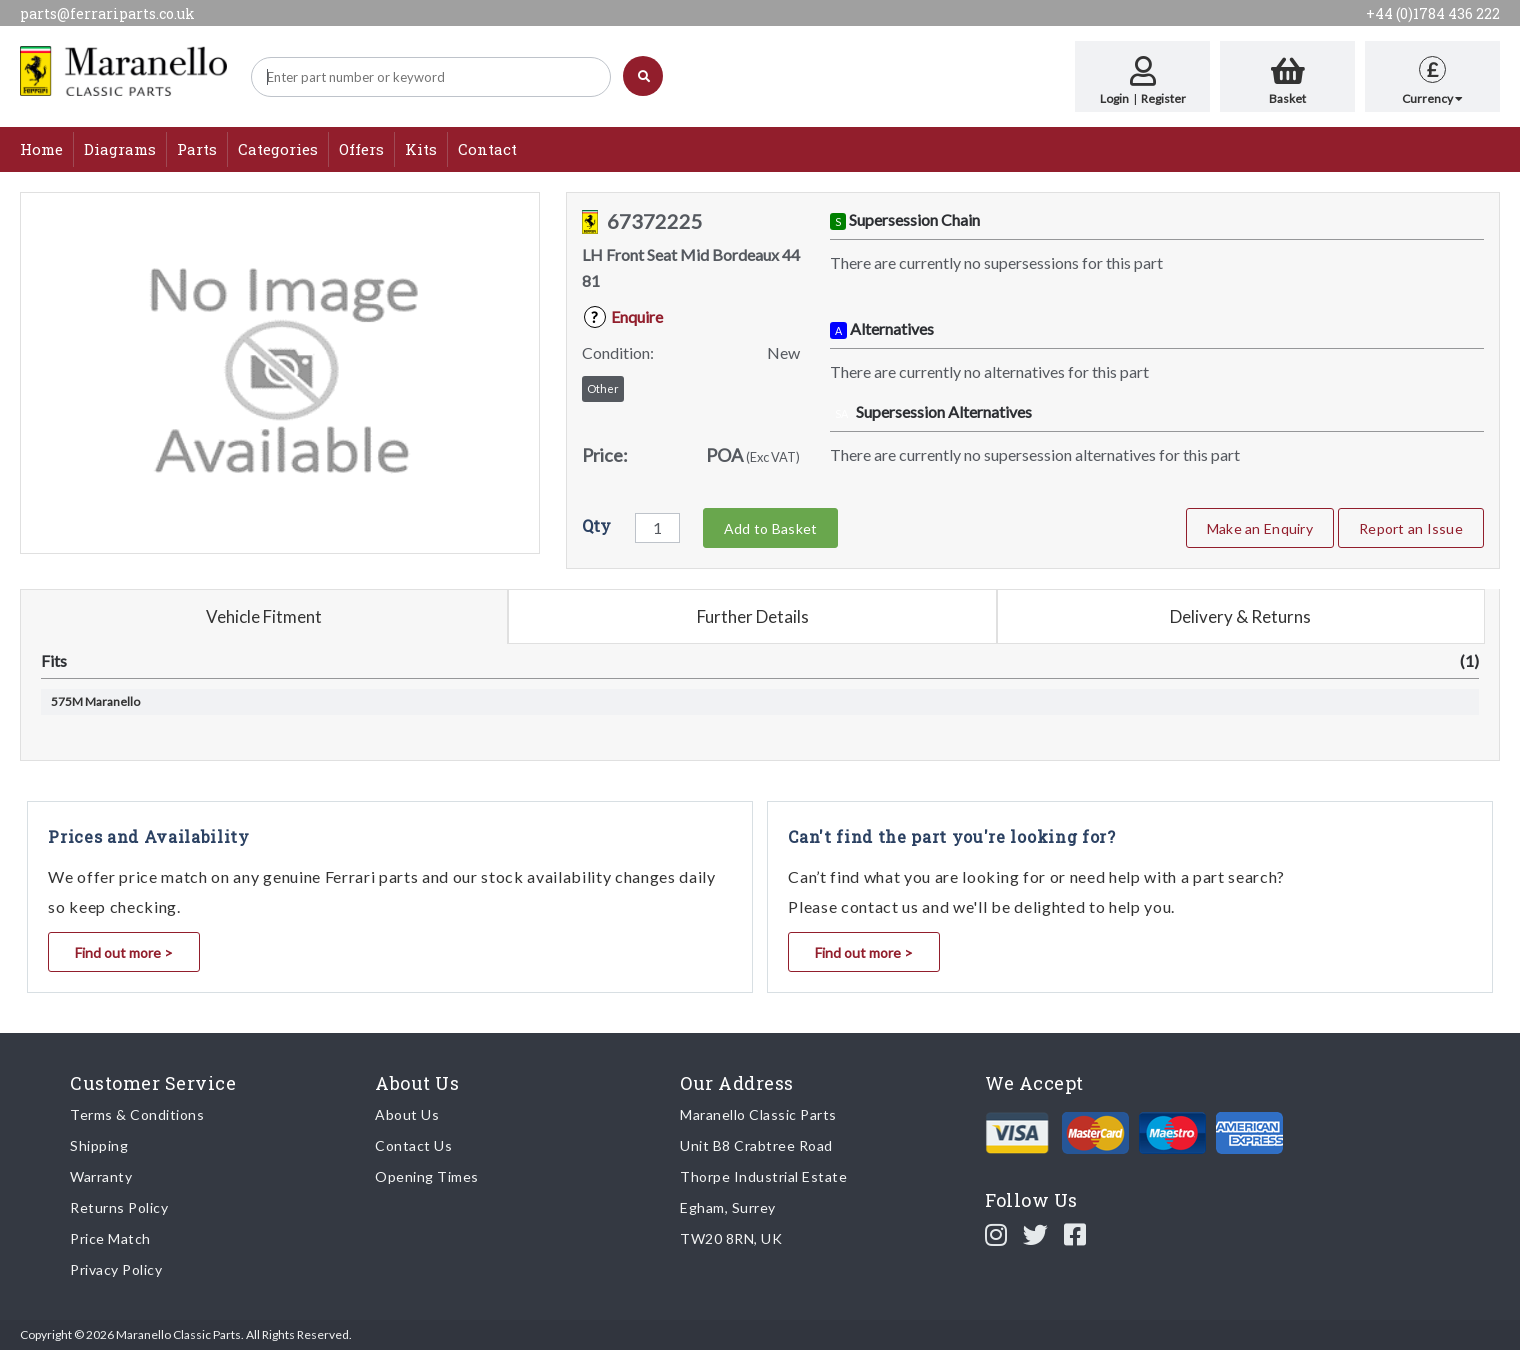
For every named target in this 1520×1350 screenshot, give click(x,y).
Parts (197, 149)
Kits (421, 149)
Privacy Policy (116, 1269)
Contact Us (413, 1145)
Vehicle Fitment (264, 616)
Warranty (101, 1176)
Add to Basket (770, 528)
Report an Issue (1411, 528)
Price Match (110, 1238)
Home (41, 149)
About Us (407, 1114)
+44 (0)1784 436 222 (1433, 13)
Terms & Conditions (137, 1114)
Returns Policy (119, 1207)
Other (603, 388)
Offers (361, 149)
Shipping (99, 1145)
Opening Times (427, 1176)
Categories (278, 149)
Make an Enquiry (1260, 528)
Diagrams (120, 149)
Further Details (753, 616)
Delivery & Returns (1240, 616)
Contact (487, 149)
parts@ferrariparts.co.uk (107, 13)
